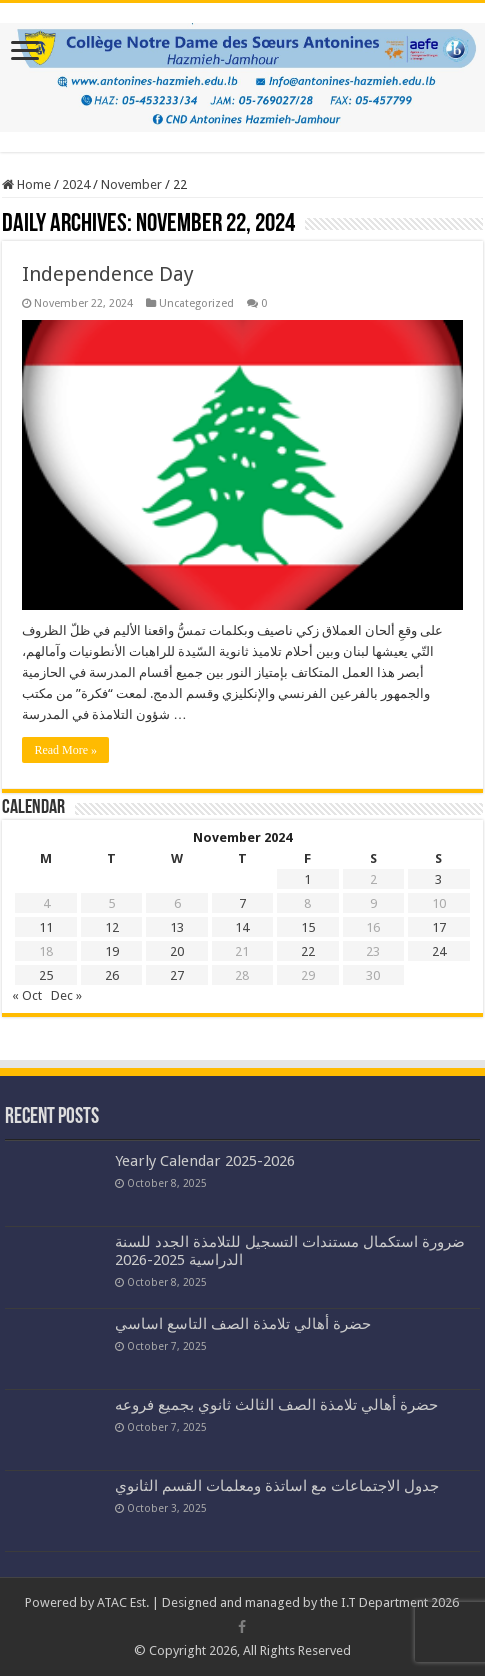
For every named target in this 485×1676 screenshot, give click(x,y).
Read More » (65, 750)
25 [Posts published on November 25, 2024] (46, 975)
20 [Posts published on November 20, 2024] (177, 951)
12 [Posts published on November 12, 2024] (112, 927)
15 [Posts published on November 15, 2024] (308, 927)
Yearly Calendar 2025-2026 (205, 1161)
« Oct (27, 995)
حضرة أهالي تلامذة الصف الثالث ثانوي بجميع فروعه (276, 1405)
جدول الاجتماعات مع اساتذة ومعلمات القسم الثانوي (277, 1486)
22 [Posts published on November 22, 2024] (308, 951)
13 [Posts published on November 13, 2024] (177, 927)
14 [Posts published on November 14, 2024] (242, 927)
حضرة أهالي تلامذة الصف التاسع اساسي (243, 1324)
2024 (76, 184)
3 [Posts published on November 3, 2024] (438, 879)
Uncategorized (196, 303)
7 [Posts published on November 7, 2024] (242, 903)
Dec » (66, 995)
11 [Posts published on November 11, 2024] (46, 927)
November (131, 184)
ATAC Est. (123, 1602)
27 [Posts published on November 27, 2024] (177, 975)
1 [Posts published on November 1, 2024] (307, 879)
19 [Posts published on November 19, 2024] (112, 951)
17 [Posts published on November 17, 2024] (439, 927)
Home (26, 184)
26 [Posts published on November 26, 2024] (112, 975)
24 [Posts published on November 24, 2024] (439, 951)
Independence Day (108, 274)
